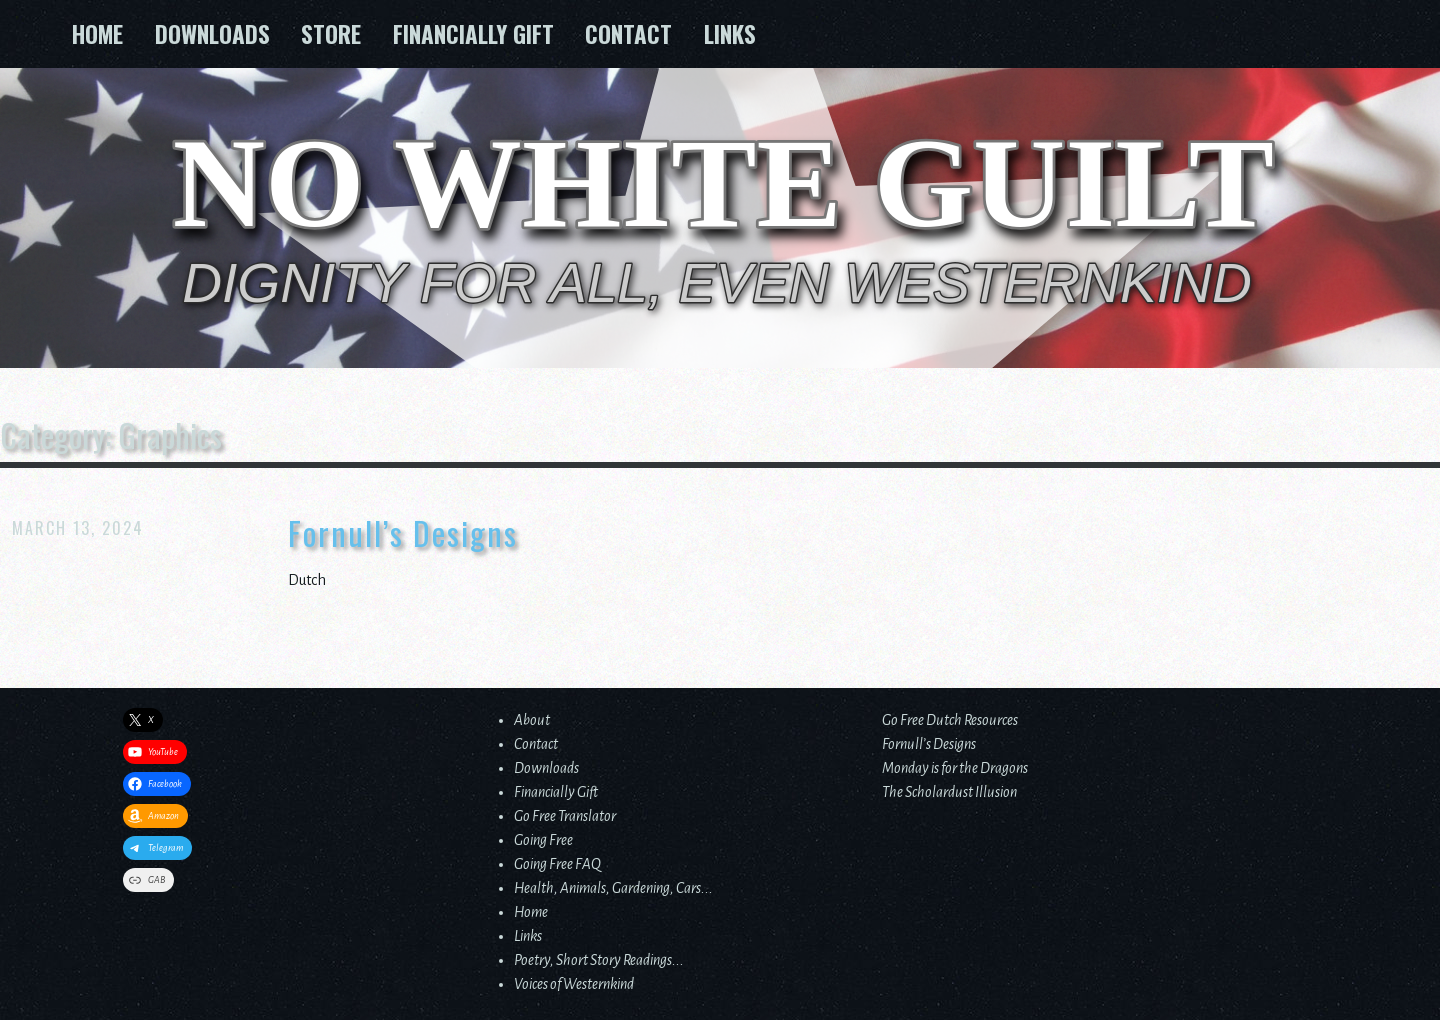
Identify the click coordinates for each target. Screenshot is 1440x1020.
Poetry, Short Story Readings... (599, 960)
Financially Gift (473, 34)
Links (730, 34)
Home (97, 34)
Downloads (212, 34)
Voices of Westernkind (574, 984)
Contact (628, 34)
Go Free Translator (565, 816)
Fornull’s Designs (403, 533)
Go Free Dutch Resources (950, 720)
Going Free (543, 840)
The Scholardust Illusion (949, 792)
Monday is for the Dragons (955, 768)
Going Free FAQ (557, 864)
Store (331, 34)
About (532, 720)
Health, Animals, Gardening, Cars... (613, 888)
